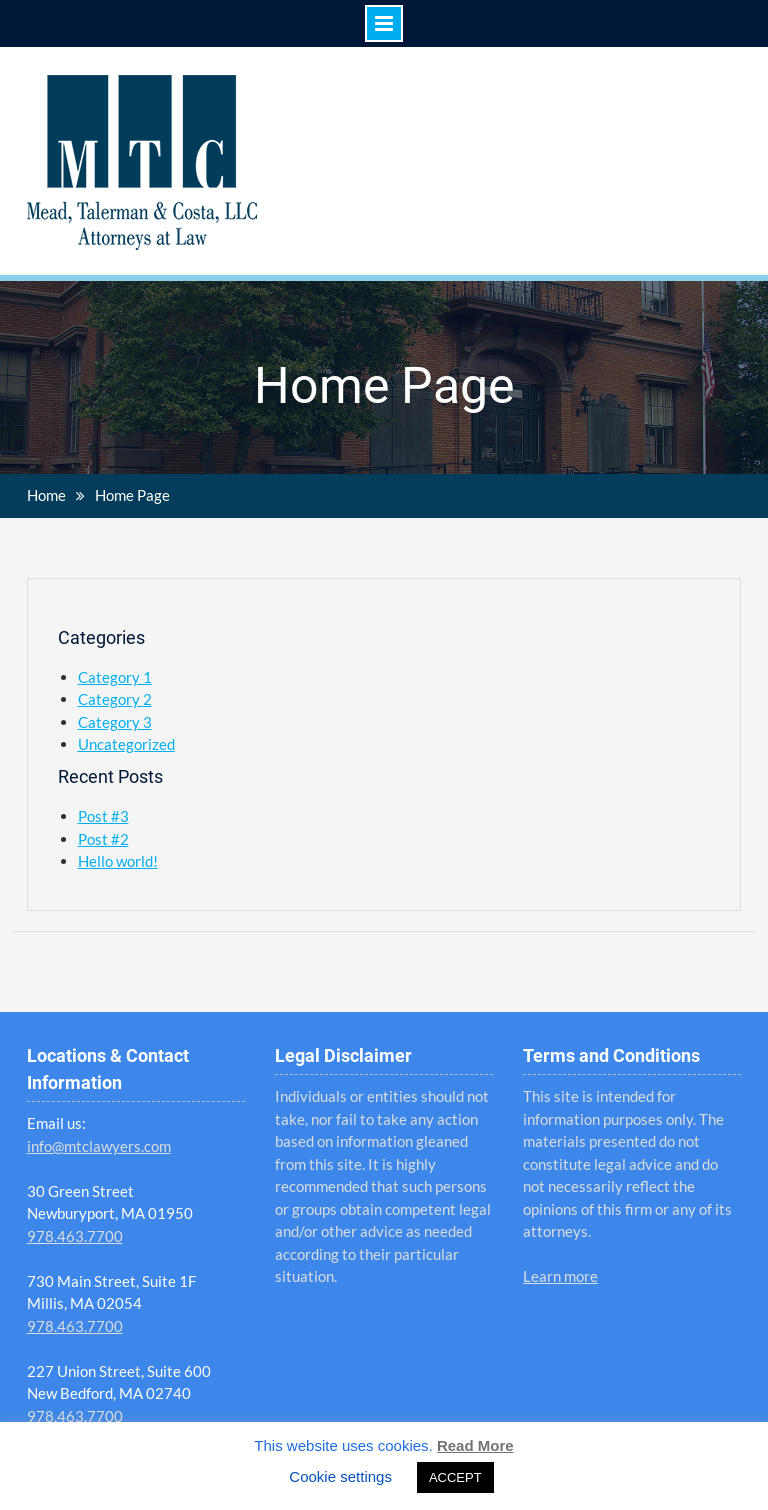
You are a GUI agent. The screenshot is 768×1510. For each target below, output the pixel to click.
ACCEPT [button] (455, 1477)
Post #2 (103, 839)
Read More (475, 1445)
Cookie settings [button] (340, 1476)
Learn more (560, 1276)
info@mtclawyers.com (99, 1146)
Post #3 (103, 816)
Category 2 (115, 699)
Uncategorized (126, 744)
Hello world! (118, 861)
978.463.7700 (75, 1236)
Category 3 (115, 722)
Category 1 (115, 677)
